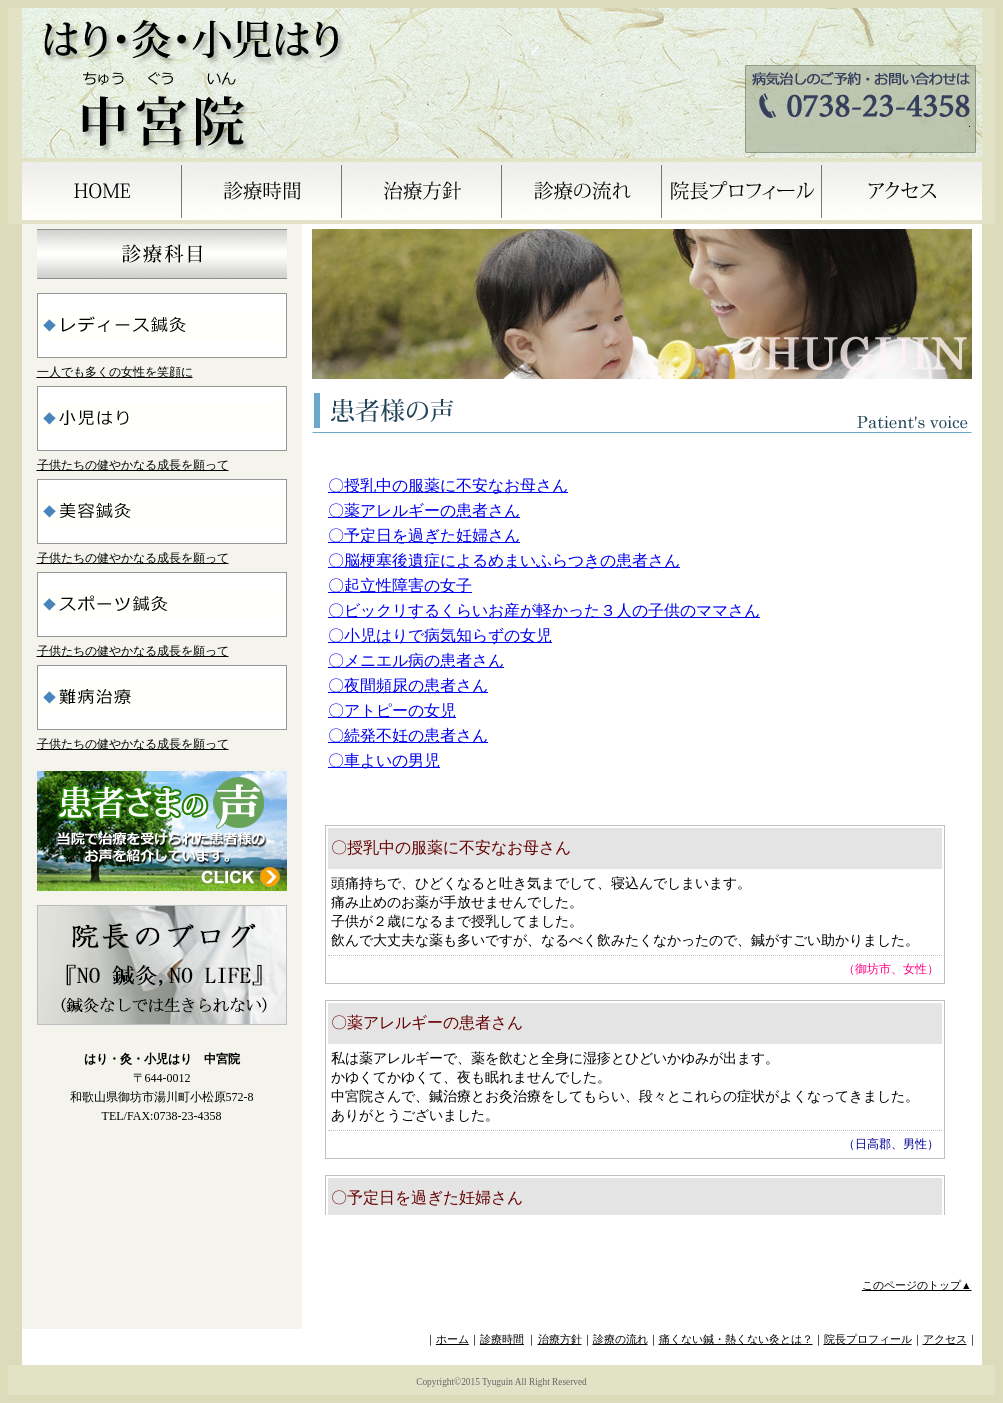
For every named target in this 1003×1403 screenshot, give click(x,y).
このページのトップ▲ (917, 1285)
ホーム (452, 1339)
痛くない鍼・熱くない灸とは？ (736, 1339)
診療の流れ (620, 1339)
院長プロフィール (868, 1339)
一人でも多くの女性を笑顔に (115, 372)
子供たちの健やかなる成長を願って (133, 465)
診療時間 (502, 1339)
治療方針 (560, 1339)
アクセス (945, 1339)
